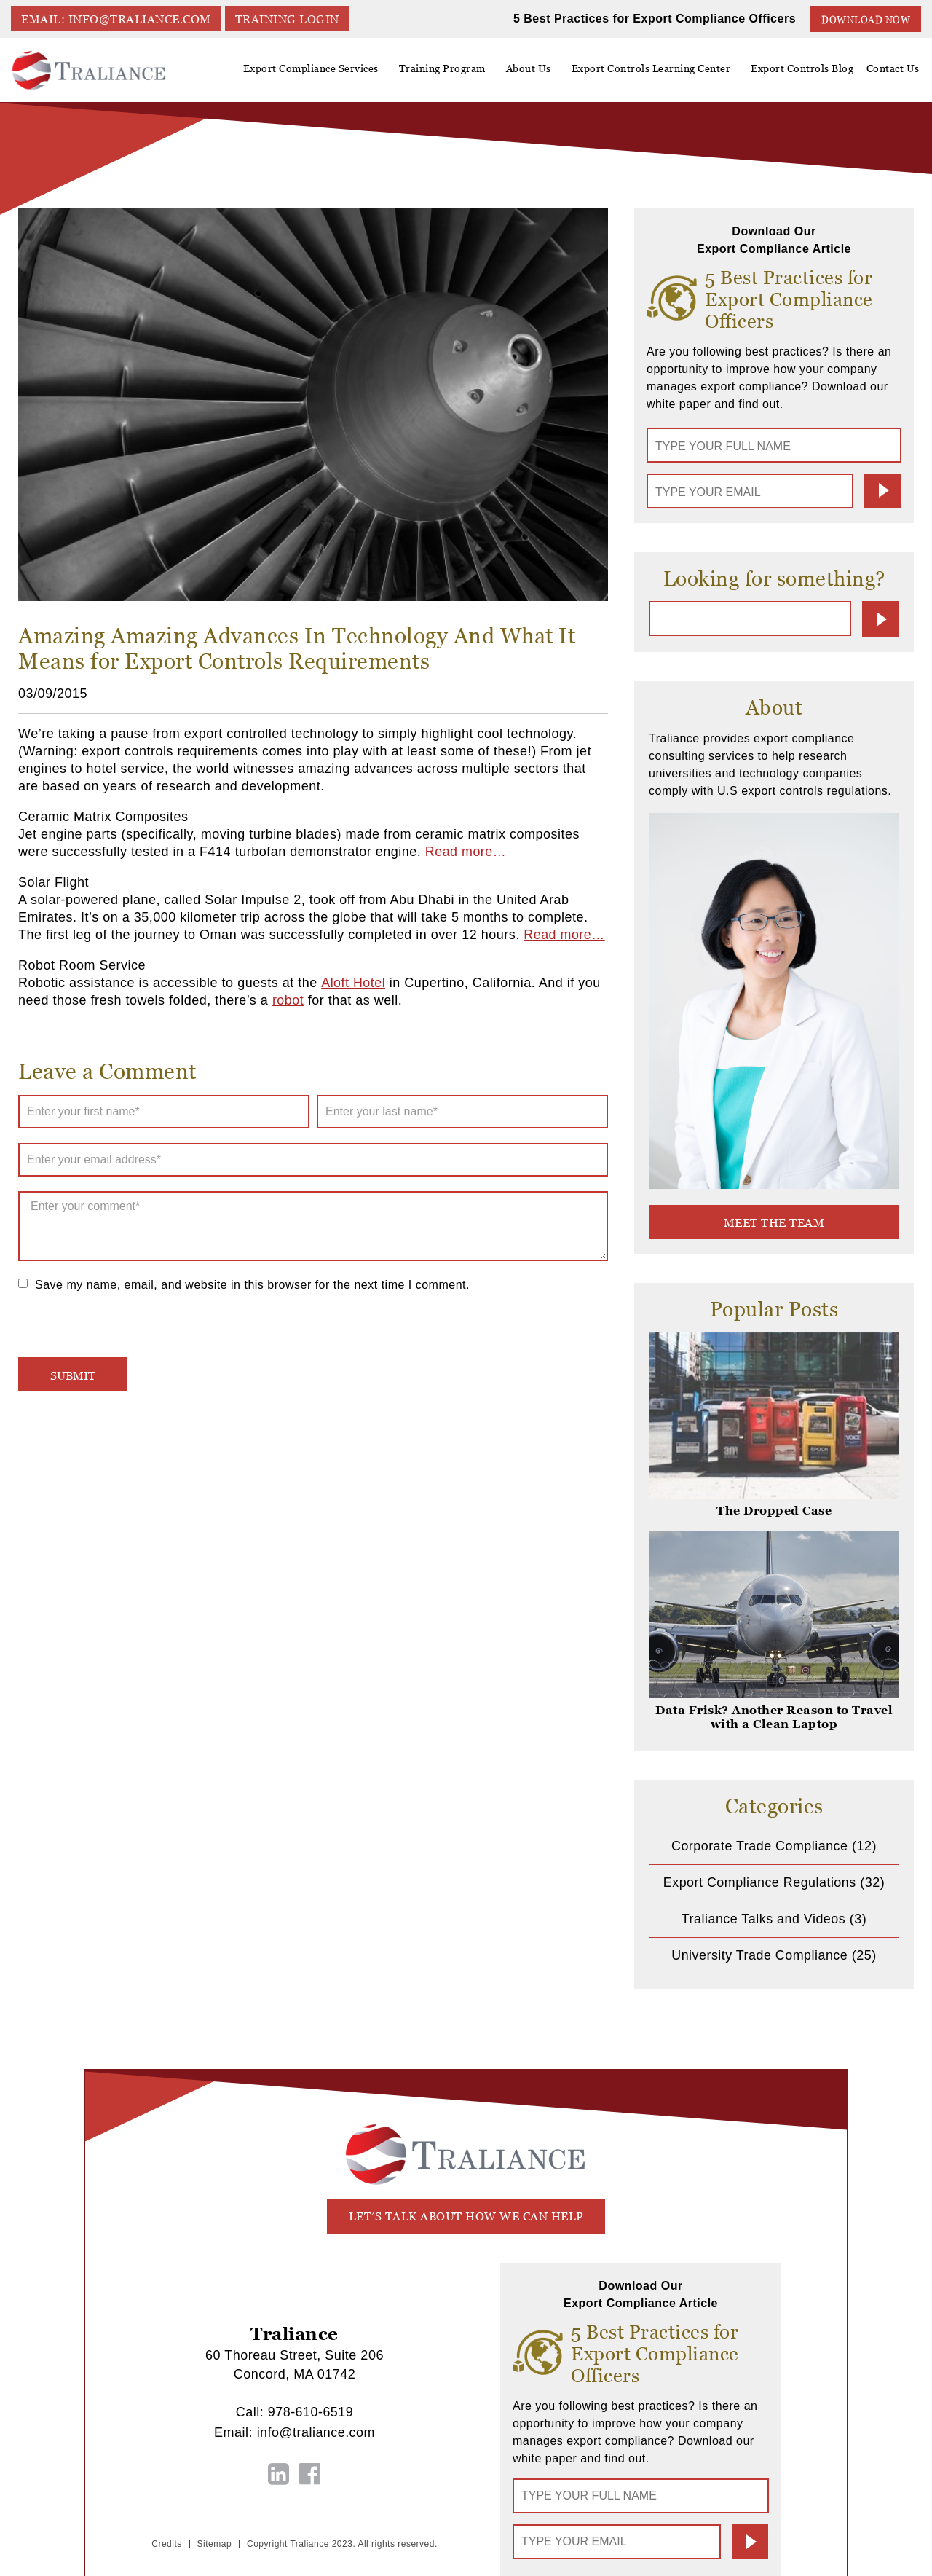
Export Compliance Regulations (760, 1881)
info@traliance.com (315, 2431)
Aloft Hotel (352, 982)
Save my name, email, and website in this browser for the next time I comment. (252, 1285)
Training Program (452, 68)
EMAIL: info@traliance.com (117, 19)
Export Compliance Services (323, 74)
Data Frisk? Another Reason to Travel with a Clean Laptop (774, 1716)
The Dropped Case (774, 1510)
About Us (536, 74)
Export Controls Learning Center (657, 74)
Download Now (865, 19)
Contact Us (894, 68)
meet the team (774, 1222)
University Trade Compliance (759, 1954)
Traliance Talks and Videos (763, 1918)
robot (288, 1000)
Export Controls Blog (805, 68)
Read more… (466, 851)
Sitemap (214, 2542)
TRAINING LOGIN (289, 19)
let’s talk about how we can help (466, 2216)
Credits (166, 2542)
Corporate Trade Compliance (759, 1845)
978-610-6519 (310, 2410)
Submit (882, 491)
